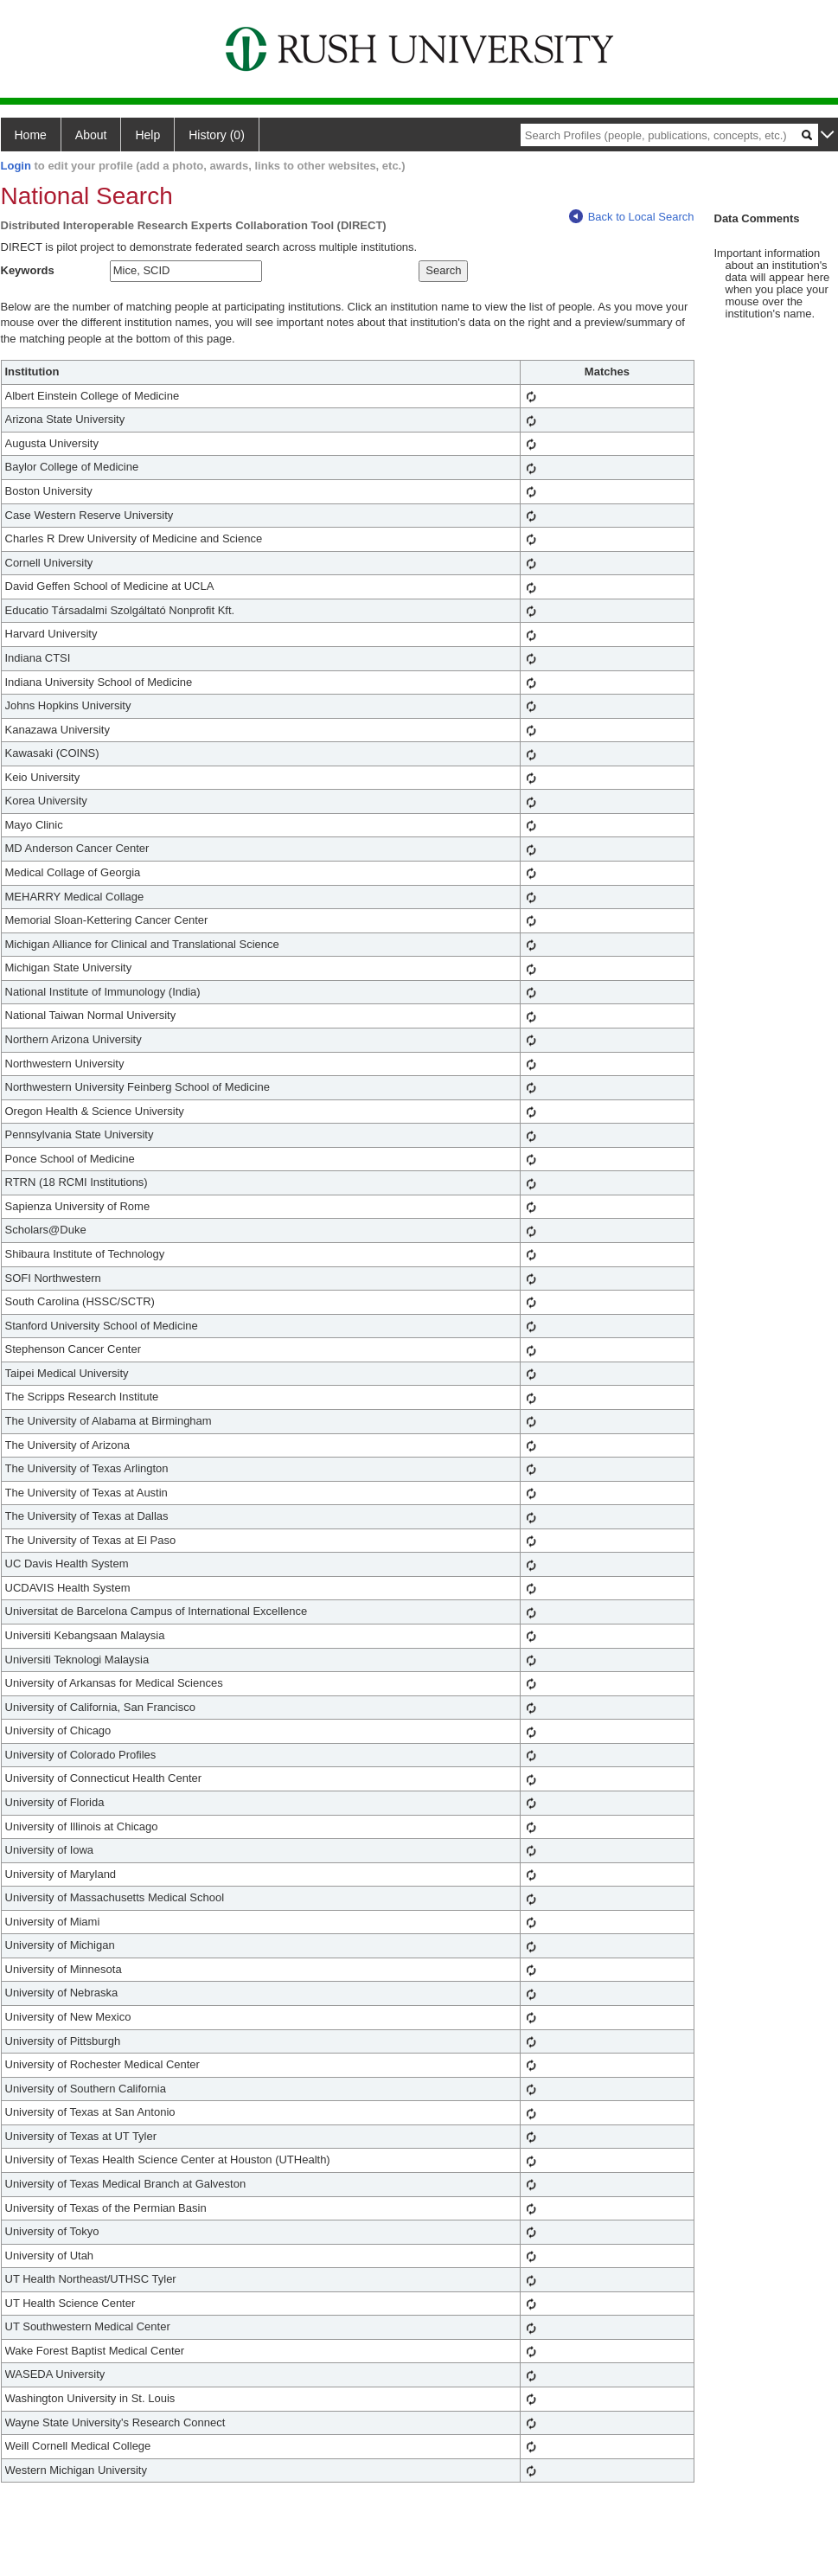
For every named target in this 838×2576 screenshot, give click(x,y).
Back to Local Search (631, 216)
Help (147, 135)
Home (31, 135)
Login (16, 165)
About (91, 135)
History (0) (217, 135)
